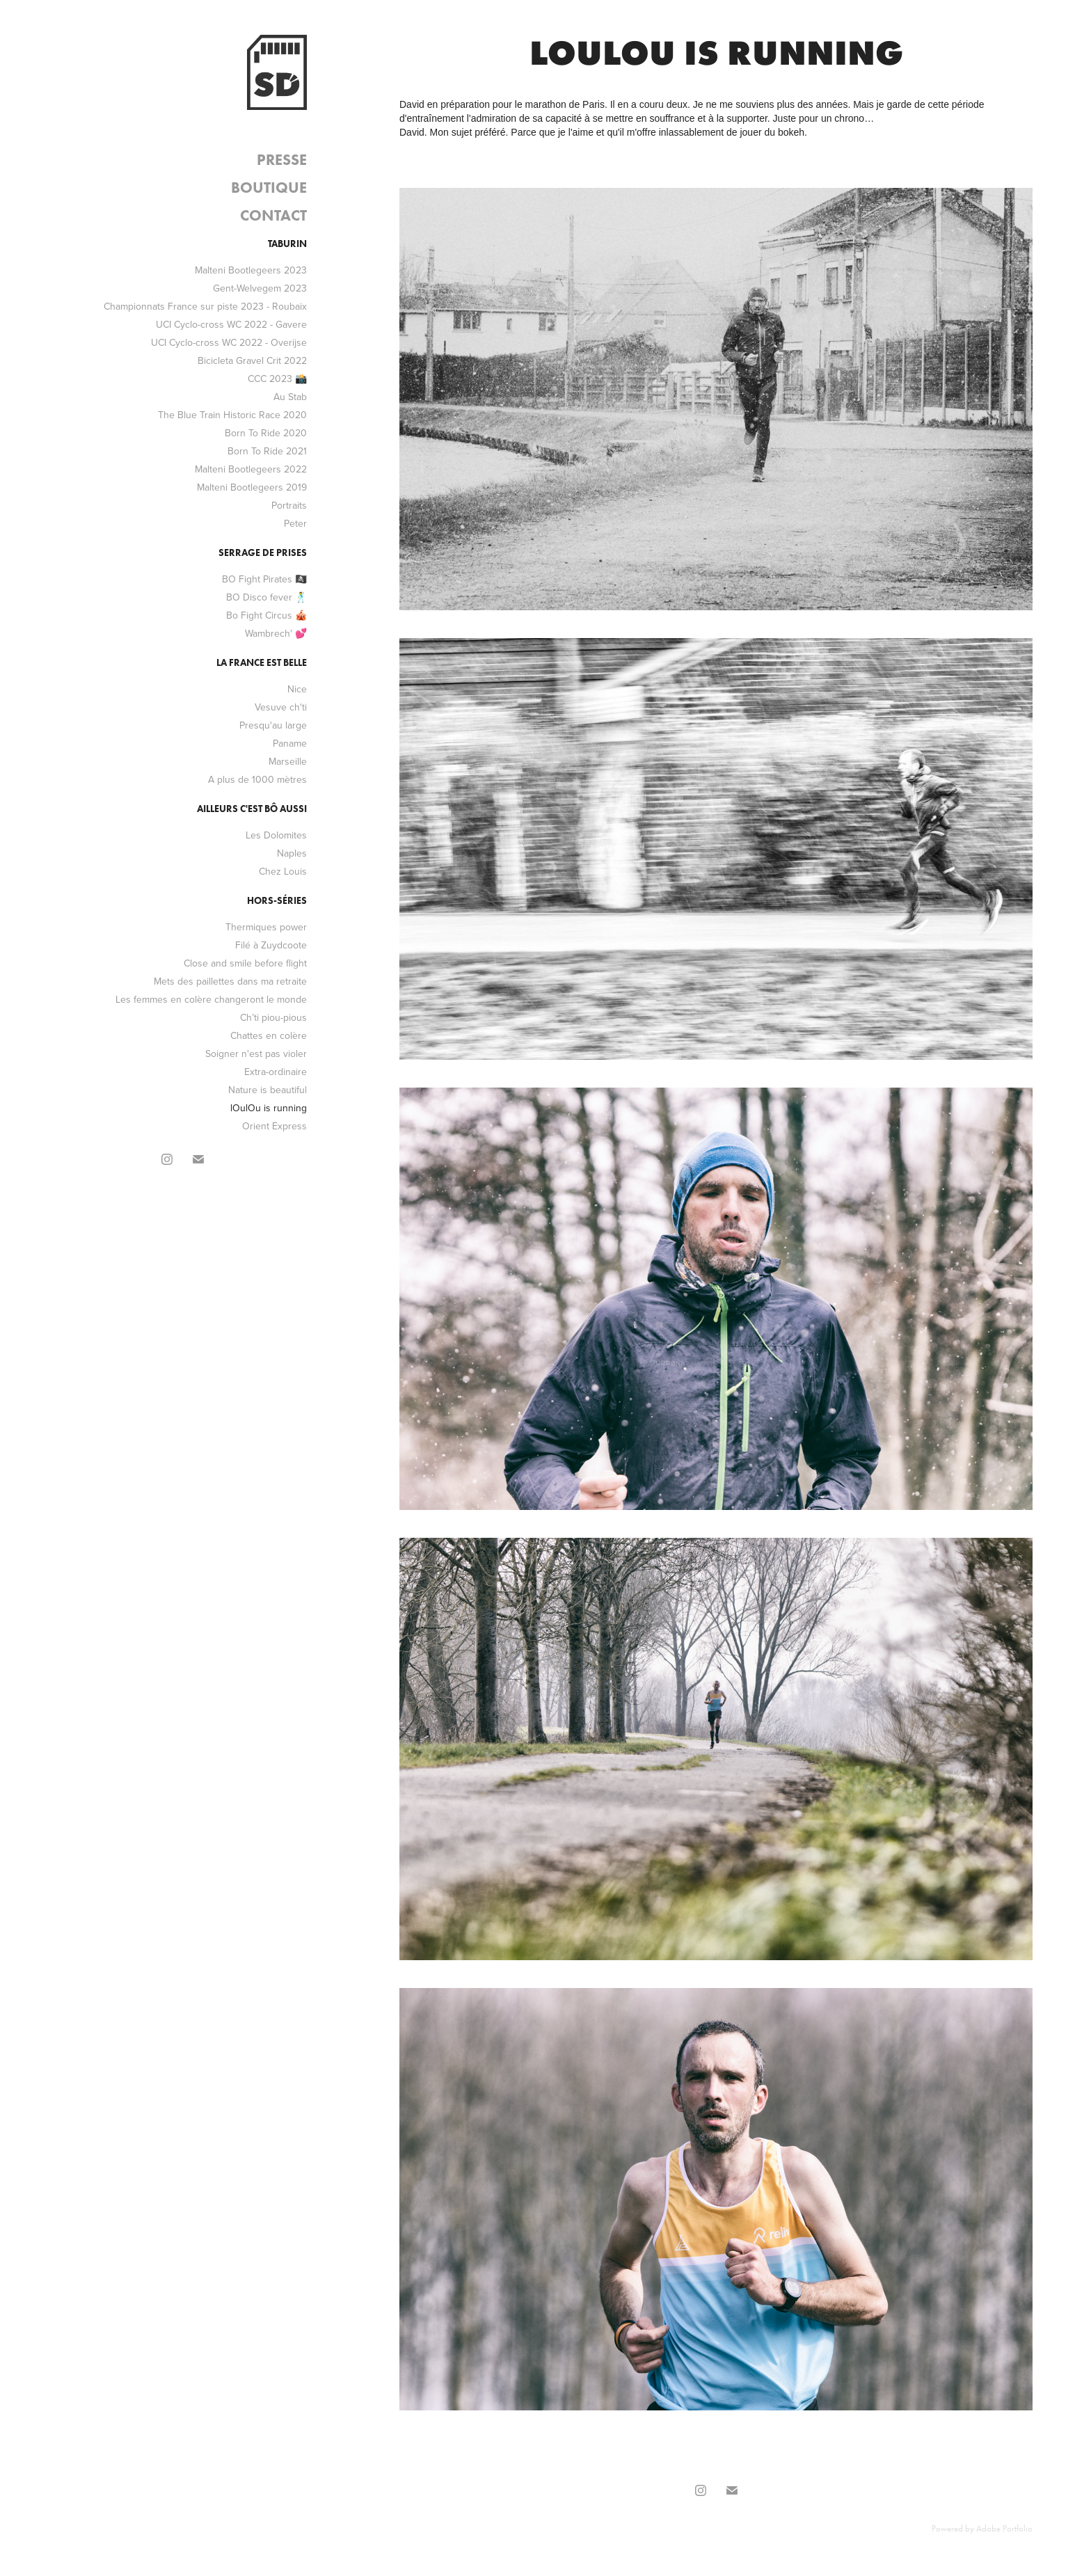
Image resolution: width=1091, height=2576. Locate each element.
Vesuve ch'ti (281, 707)
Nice (297, 689)
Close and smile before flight (245, 963)
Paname (290, 743)
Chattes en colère (268, 1035)
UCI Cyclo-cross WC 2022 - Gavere (231, 324)
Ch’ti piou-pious (273, 1017)
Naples (292, 853)
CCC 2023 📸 (277, 378)
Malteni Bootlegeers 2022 (251, 469)
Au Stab (290, 397)
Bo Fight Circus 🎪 (266, 615)
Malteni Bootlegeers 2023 (251, 270)
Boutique (269, 187)
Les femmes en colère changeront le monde (211, 999)
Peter (295, 523)
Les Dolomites (276, 835)
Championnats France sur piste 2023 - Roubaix (205, 306)
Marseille (288, 761)
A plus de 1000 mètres (257, 779)
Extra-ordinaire (275, 1072)
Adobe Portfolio (1004, 2528)
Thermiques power (266, 927)
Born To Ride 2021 (267, 451)
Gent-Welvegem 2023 (260, 288)
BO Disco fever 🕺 (266, 597)
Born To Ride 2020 (266, 433)
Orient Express (274, 1126)
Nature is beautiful (267, 1090)
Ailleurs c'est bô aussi (252, 809)
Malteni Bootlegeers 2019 (252, 487)
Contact (273, 215)
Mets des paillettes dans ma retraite (230, 981)
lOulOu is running (268, 1108)
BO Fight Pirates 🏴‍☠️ (264, 579)
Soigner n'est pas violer (256, 1053)
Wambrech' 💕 (276, 633)
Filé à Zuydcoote (271, 945)
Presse (282, 159)
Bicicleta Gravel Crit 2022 (252, 360)
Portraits (289, 505)
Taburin (287, 244)
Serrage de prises (262, 553)
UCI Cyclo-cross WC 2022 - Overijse (229, 342)
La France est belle (261, 663)
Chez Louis (283, 871)
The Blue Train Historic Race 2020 (232, 415)
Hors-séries (277, 901)
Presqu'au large (273, 725)
